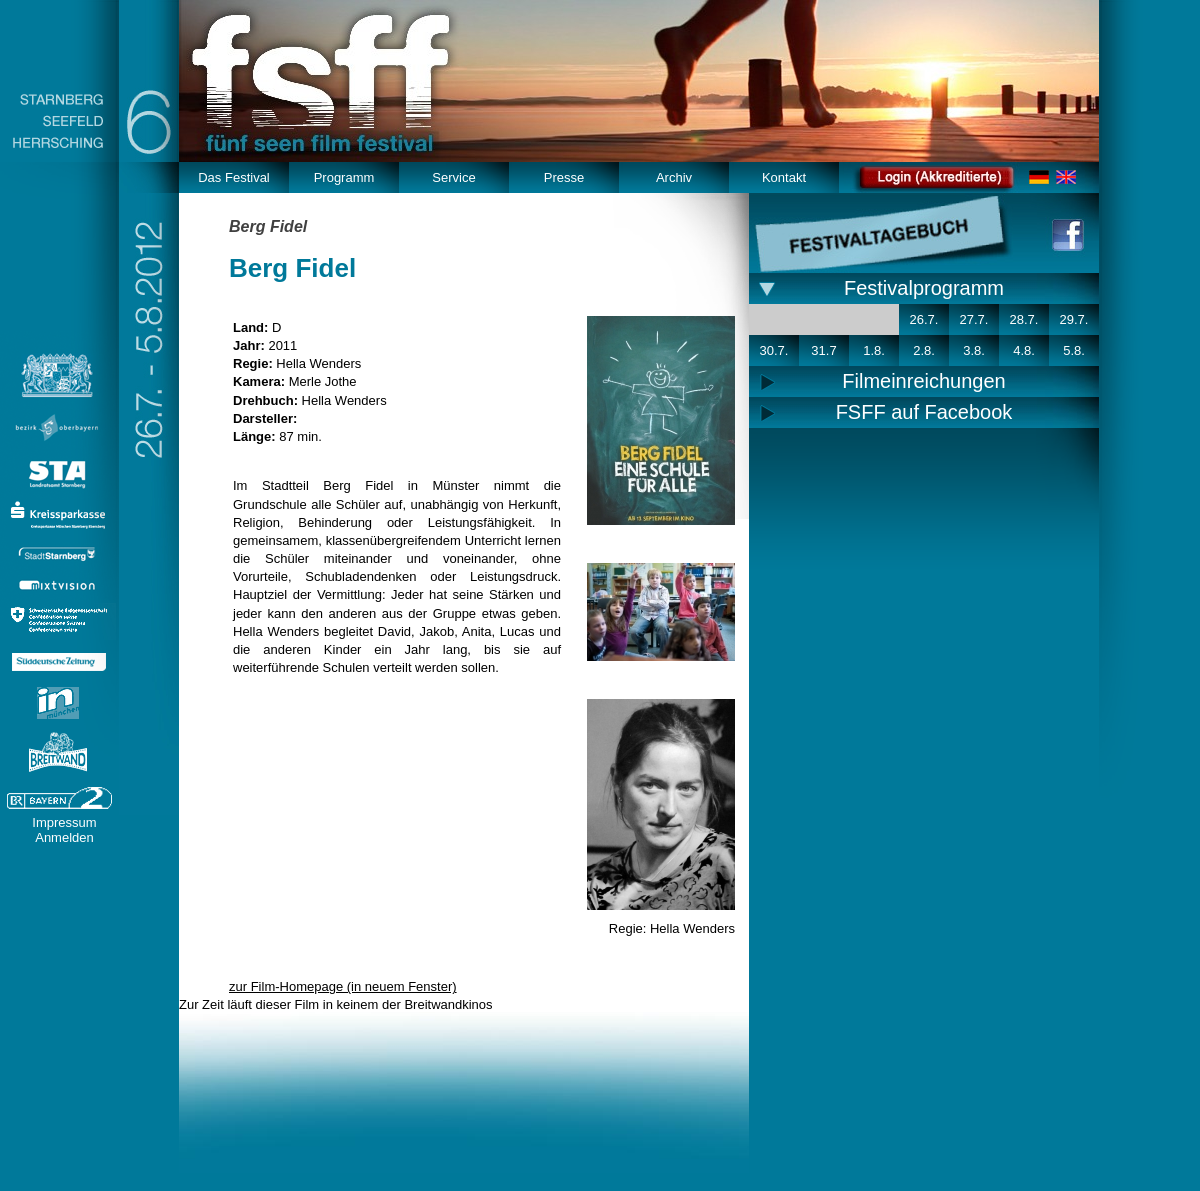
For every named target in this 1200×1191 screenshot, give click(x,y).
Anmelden (64, 837)
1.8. (874, 350)
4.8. (1024, 350)
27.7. (974, 319)
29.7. (1074, 319)
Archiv (674, 177)
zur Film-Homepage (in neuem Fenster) (343, 986)
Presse (564, 177)
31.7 (823, 350)
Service (453, 177)
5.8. (1074, 350)
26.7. (924, 319)
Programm (344, 177)
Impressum (64, 822)
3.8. (974, 350)
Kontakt (784, 177)
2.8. (924, 350)
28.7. (1024, 319)
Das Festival (234, 177)
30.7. (774, 350)
